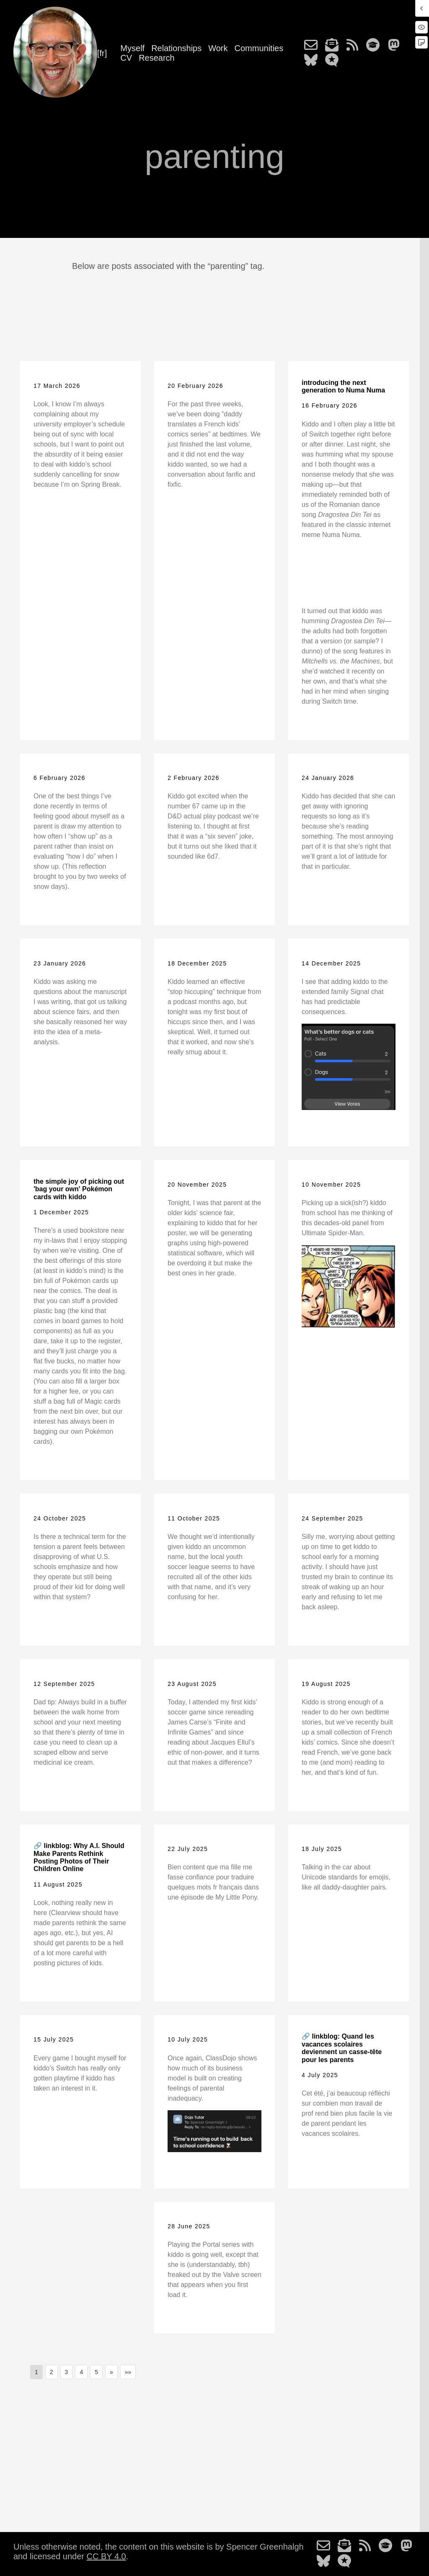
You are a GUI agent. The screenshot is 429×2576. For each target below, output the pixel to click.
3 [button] (66, 2372)
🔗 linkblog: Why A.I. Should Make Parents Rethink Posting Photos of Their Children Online (79, 1857)
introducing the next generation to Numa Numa (343, 386)
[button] (111, 2372)
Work (217, 48)
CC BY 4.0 (106, 2556)
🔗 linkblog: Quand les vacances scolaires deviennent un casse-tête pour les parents (342, 2048)
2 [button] (51, 2372)
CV (126, 57)
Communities (259, 48)
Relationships (176, 48)
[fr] (102, 53)
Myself (132, 48)
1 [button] (36, 2372)
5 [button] (96, 2372)
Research (157, 57)
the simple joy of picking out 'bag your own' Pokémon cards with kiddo (79, 1189)
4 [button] (81, 2372)
